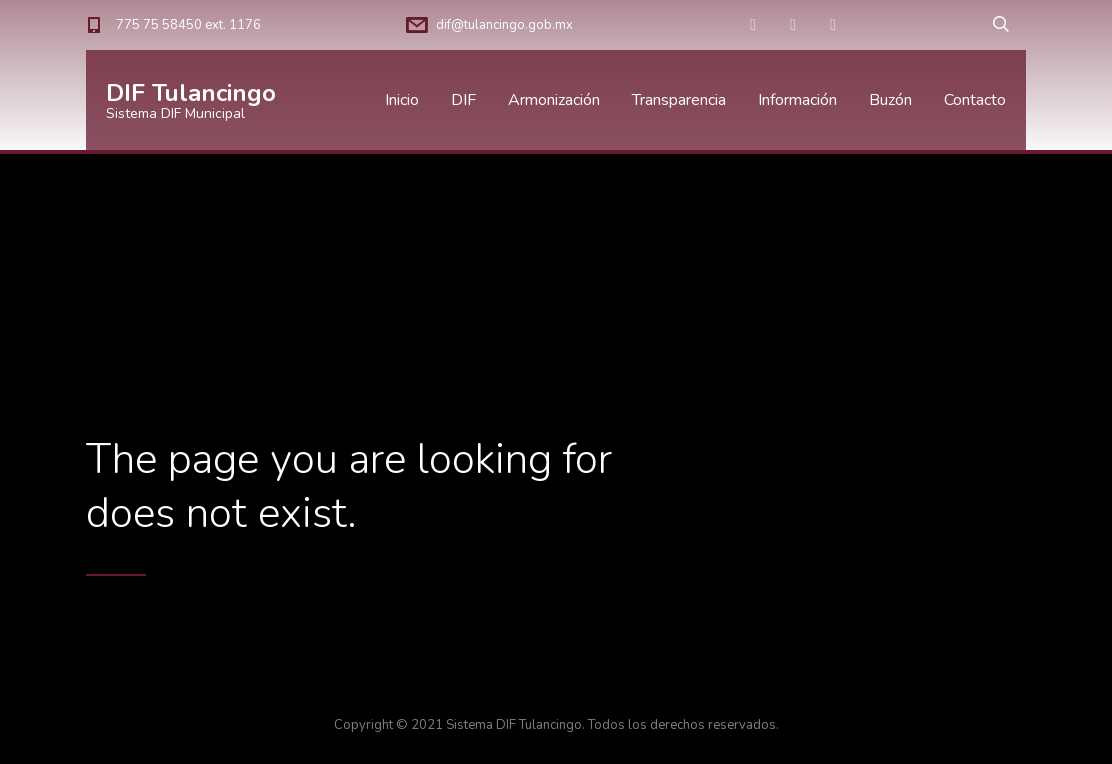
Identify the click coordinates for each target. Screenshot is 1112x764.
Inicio (402, 100)
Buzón (890, 100)
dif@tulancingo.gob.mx (504, 25)
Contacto (975, 100)
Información (797, 100)
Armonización (554, 100)
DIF (463, 100)
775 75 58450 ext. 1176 (188, 25)
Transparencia (679, 100)
